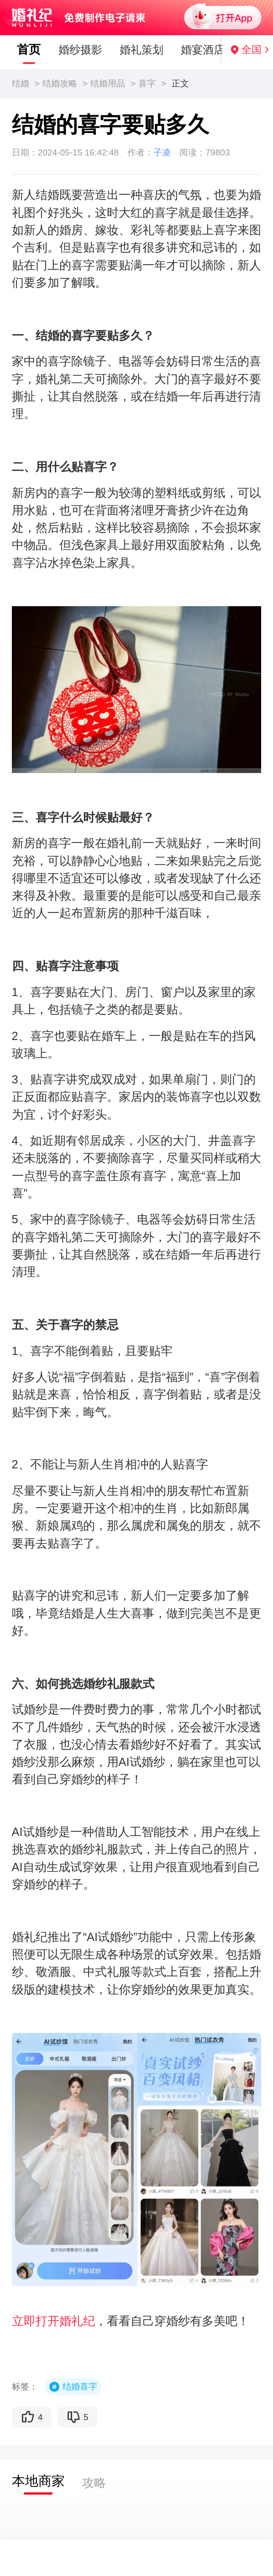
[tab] (38, 2481)
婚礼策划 (131, 49)
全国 (252, 49)
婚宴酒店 (193, 49)
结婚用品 (107, 83)
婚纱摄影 (70, 49)
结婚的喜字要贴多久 (110, 124)
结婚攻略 (59, 83)
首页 (19, 49)
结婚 (20, 83)
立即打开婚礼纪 (53, 2321)
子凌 (162, 152)
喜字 (147, 83)
